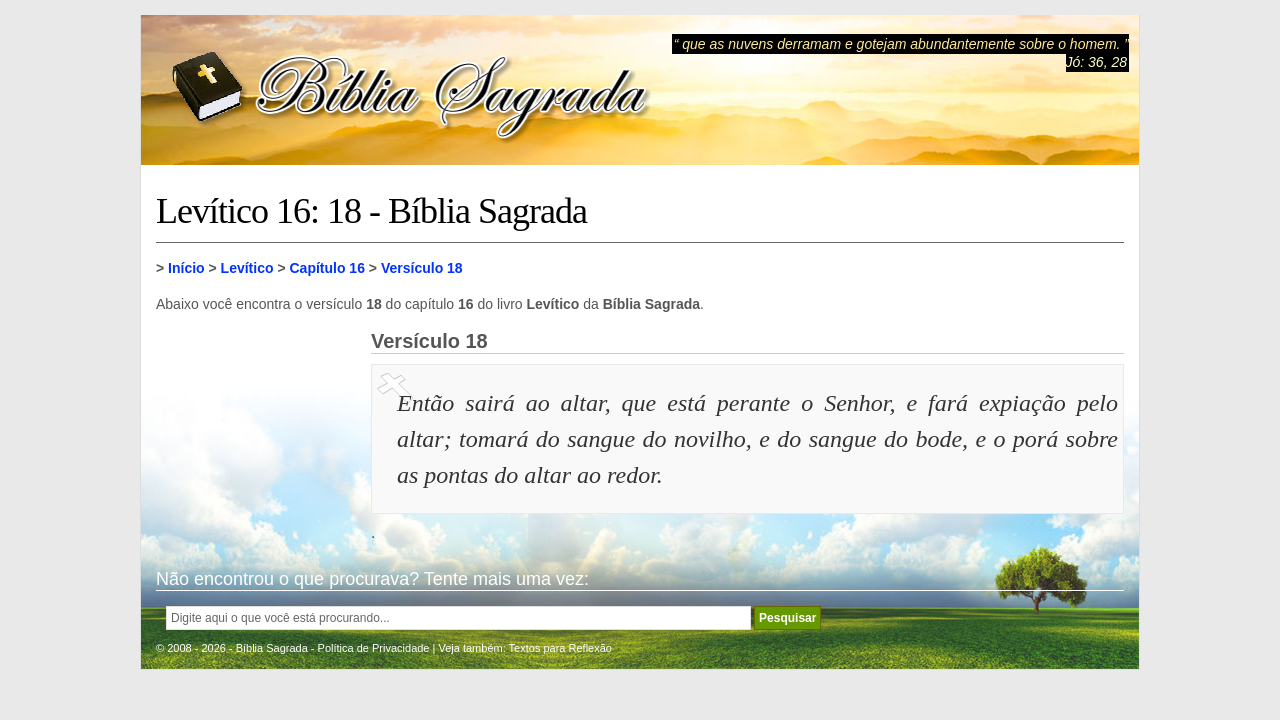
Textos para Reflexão (560, 648)
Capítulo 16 (326, 268)
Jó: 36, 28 (1097, 62)
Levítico (247, 268)
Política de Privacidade (374, 648)
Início (186, 268)
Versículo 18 (422, 268)
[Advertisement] (256, 430)
